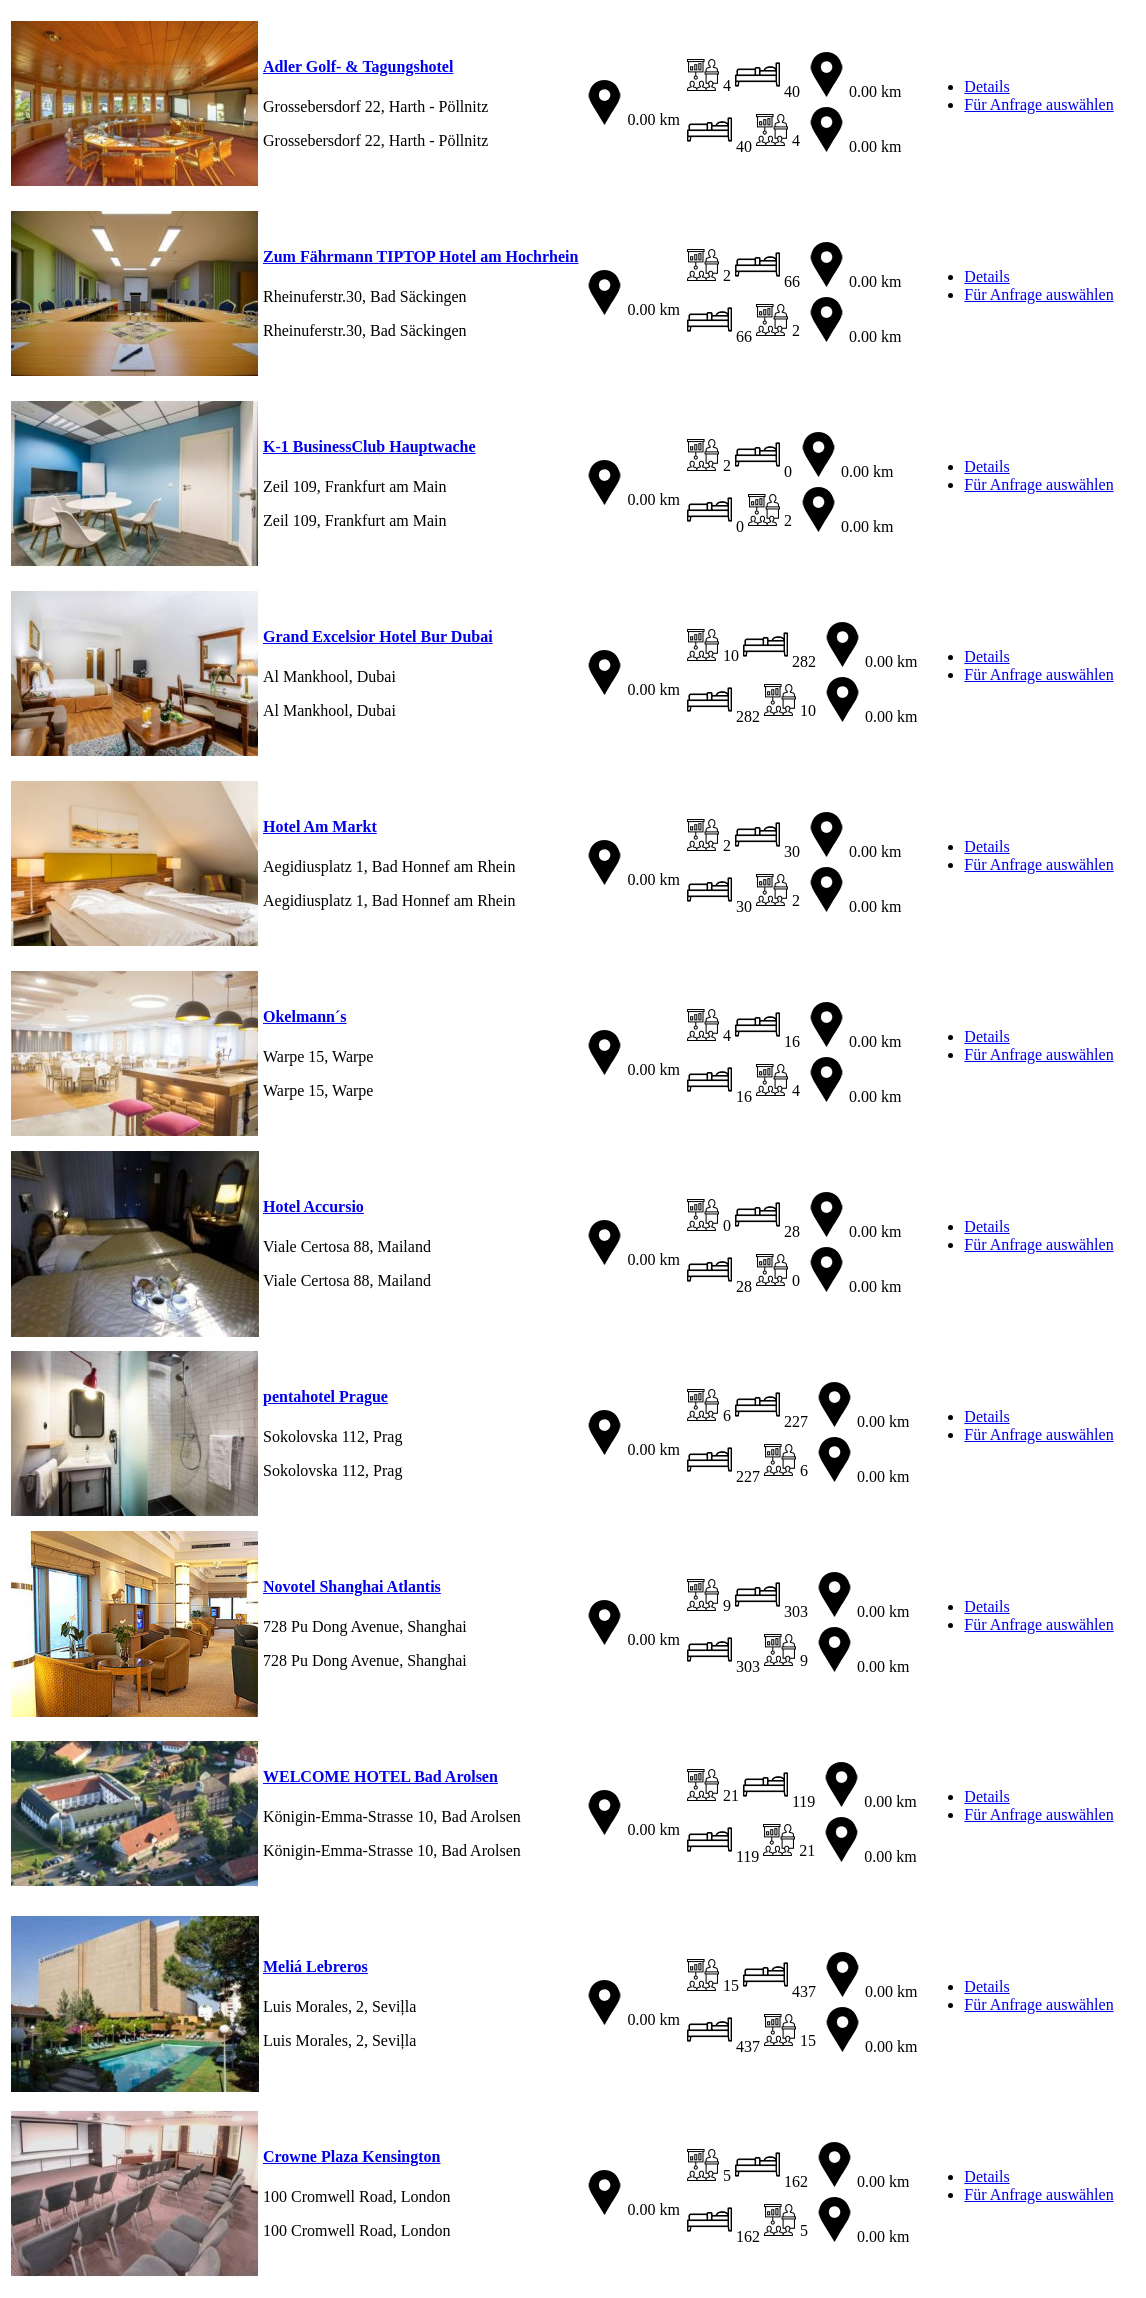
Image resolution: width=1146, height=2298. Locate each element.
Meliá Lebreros (315, 1966)
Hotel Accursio (313, 1206)
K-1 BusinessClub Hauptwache (369, 446)
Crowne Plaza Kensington (351, 2156)
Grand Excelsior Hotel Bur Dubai (378, 636)
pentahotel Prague (325, 1396)
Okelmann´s (305, 1016)
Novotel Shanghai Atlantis (352, 1586)
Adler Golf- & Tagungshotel (358, 66)
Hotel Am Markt (320, 826)
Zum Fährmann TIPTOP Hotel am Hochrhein (420, 256)
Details (986, 86)
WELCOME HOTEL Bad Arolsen (380, 1776)
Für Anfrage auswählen (1038, 104)
